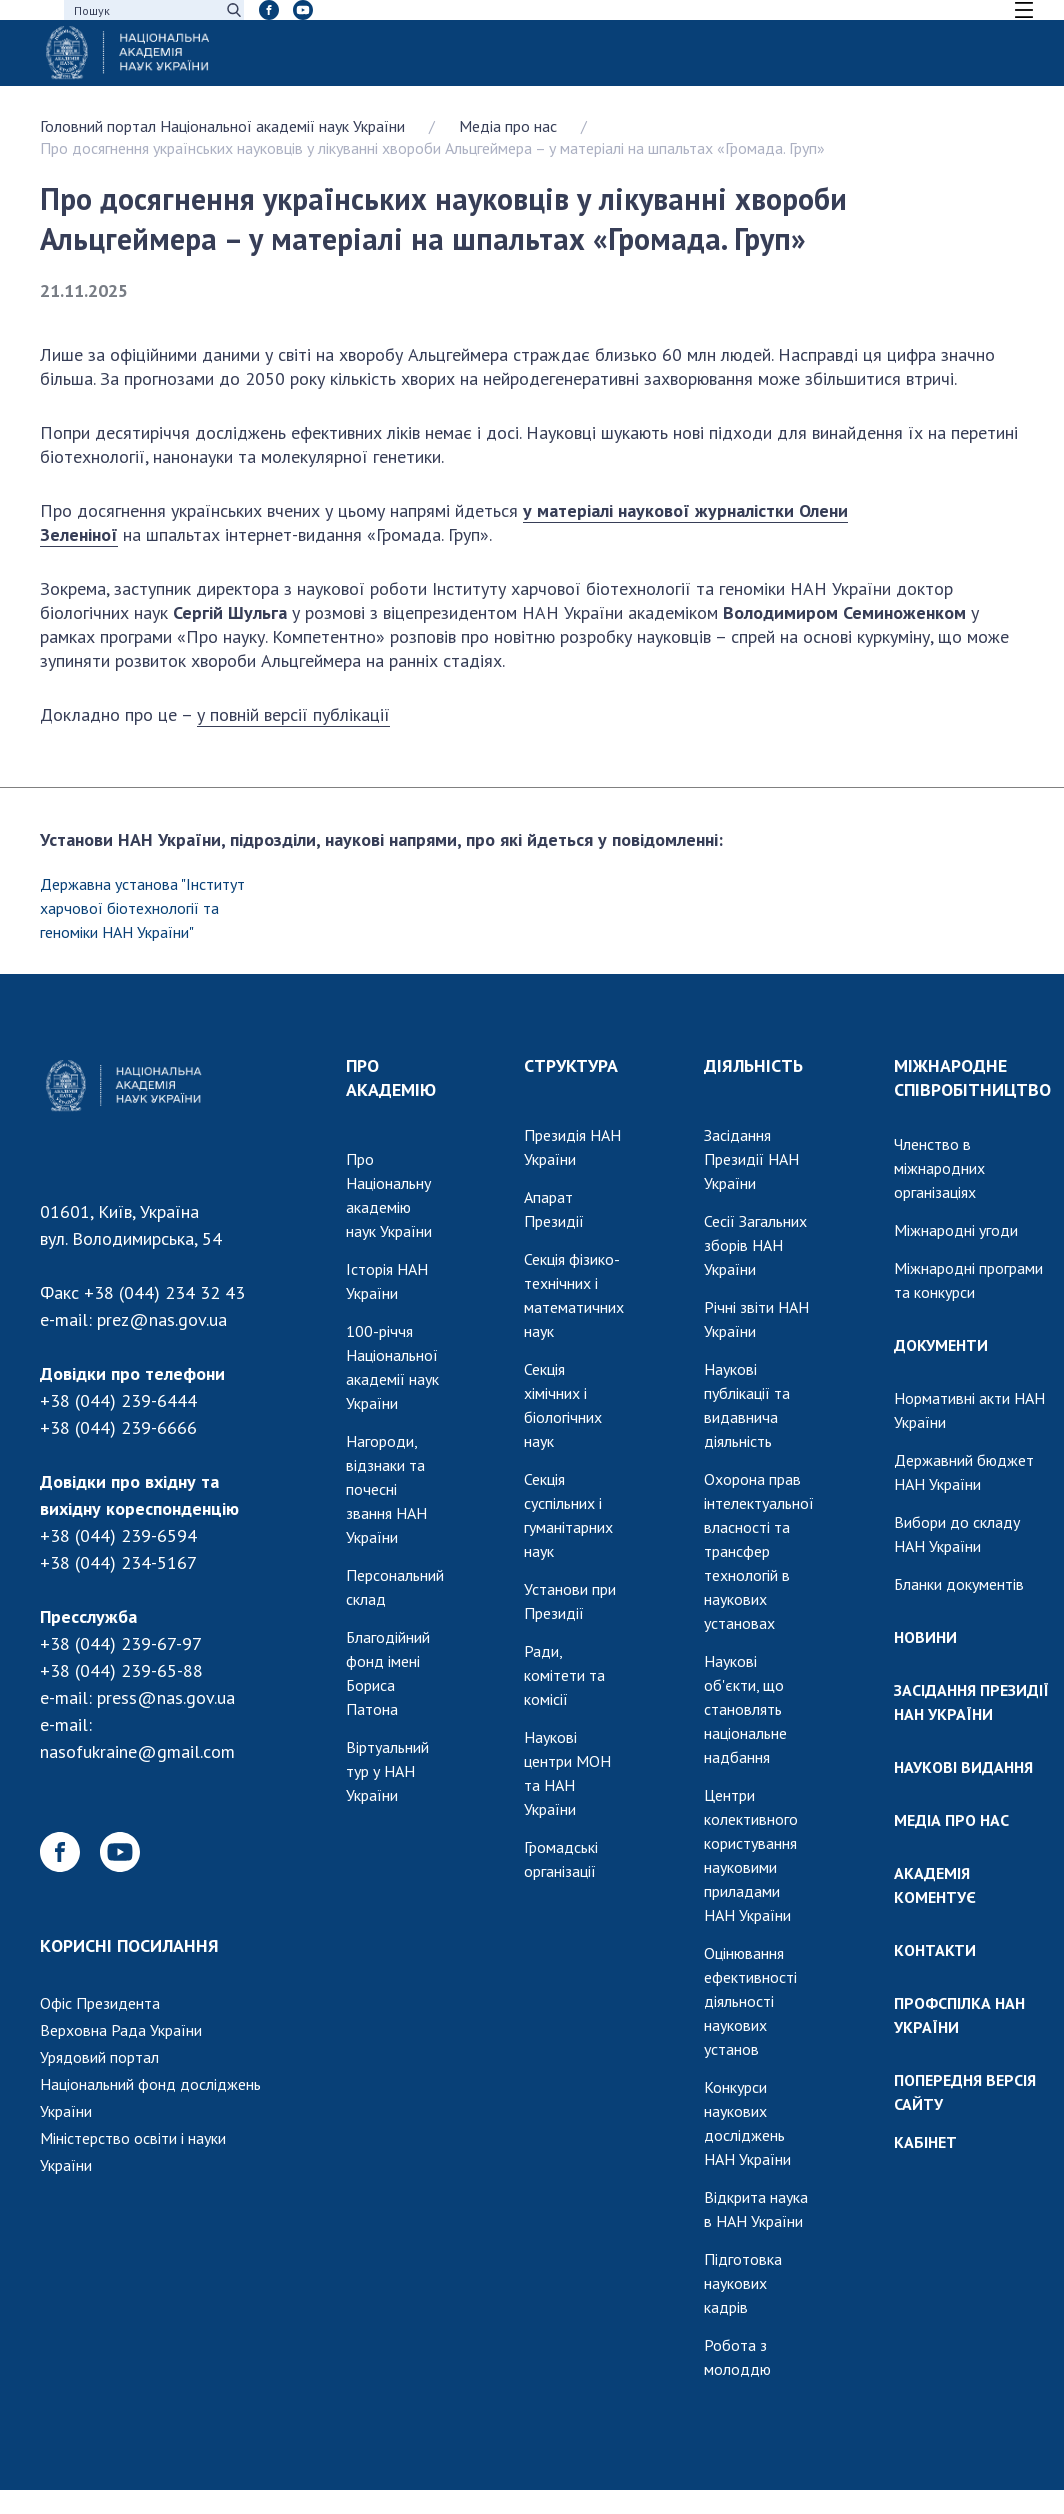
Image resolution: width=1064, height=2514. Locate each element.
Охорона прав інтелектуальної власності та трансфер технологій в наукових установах (759, 1551)
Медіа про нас (508, 126)
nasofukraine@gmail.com (137, 1751)
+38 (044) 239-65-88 (121, 1670)
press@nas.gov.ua (166, 1697)
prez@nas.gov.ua (162, 1319)
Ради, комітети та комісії (564, 1675)
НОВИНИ (925, 1637)
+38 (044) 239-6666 (118, 1427)
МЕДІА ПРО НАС (951, 1820)
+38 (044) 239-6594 (118, 1535)
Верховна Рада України (121, 2030)
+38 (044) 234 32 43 (164, 1292)
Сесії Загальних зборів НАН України (755, 1245)
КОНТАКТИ (935, 1950)
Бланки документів (959, 1584)
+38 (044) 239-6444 (118, 1400)
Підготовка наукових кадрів (743, 2283)
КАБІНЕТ (925, 2142)
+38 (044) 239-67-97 (121, 1643)
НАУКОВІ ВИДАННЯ (963, 1767)
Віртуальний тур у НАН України (387, 1771)
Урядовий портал (99, 2057)
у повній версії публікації (293, 714)
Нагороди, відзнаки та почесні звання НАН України (386, 1489)
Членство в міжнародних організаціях (939, 1168)
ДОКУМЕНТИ (941, 1345)
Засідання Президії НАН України (751, 1159)
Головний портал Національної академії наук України (222, 126)
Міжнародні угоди (956, 1230)
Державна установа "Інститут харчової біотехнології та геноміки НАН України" (142, 908)
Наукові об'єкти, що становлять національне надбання (745, 1709)
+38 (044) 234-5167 (118, 1562)
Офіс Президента (100, 2003)
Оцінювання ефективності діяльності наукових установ (750, 2001)
